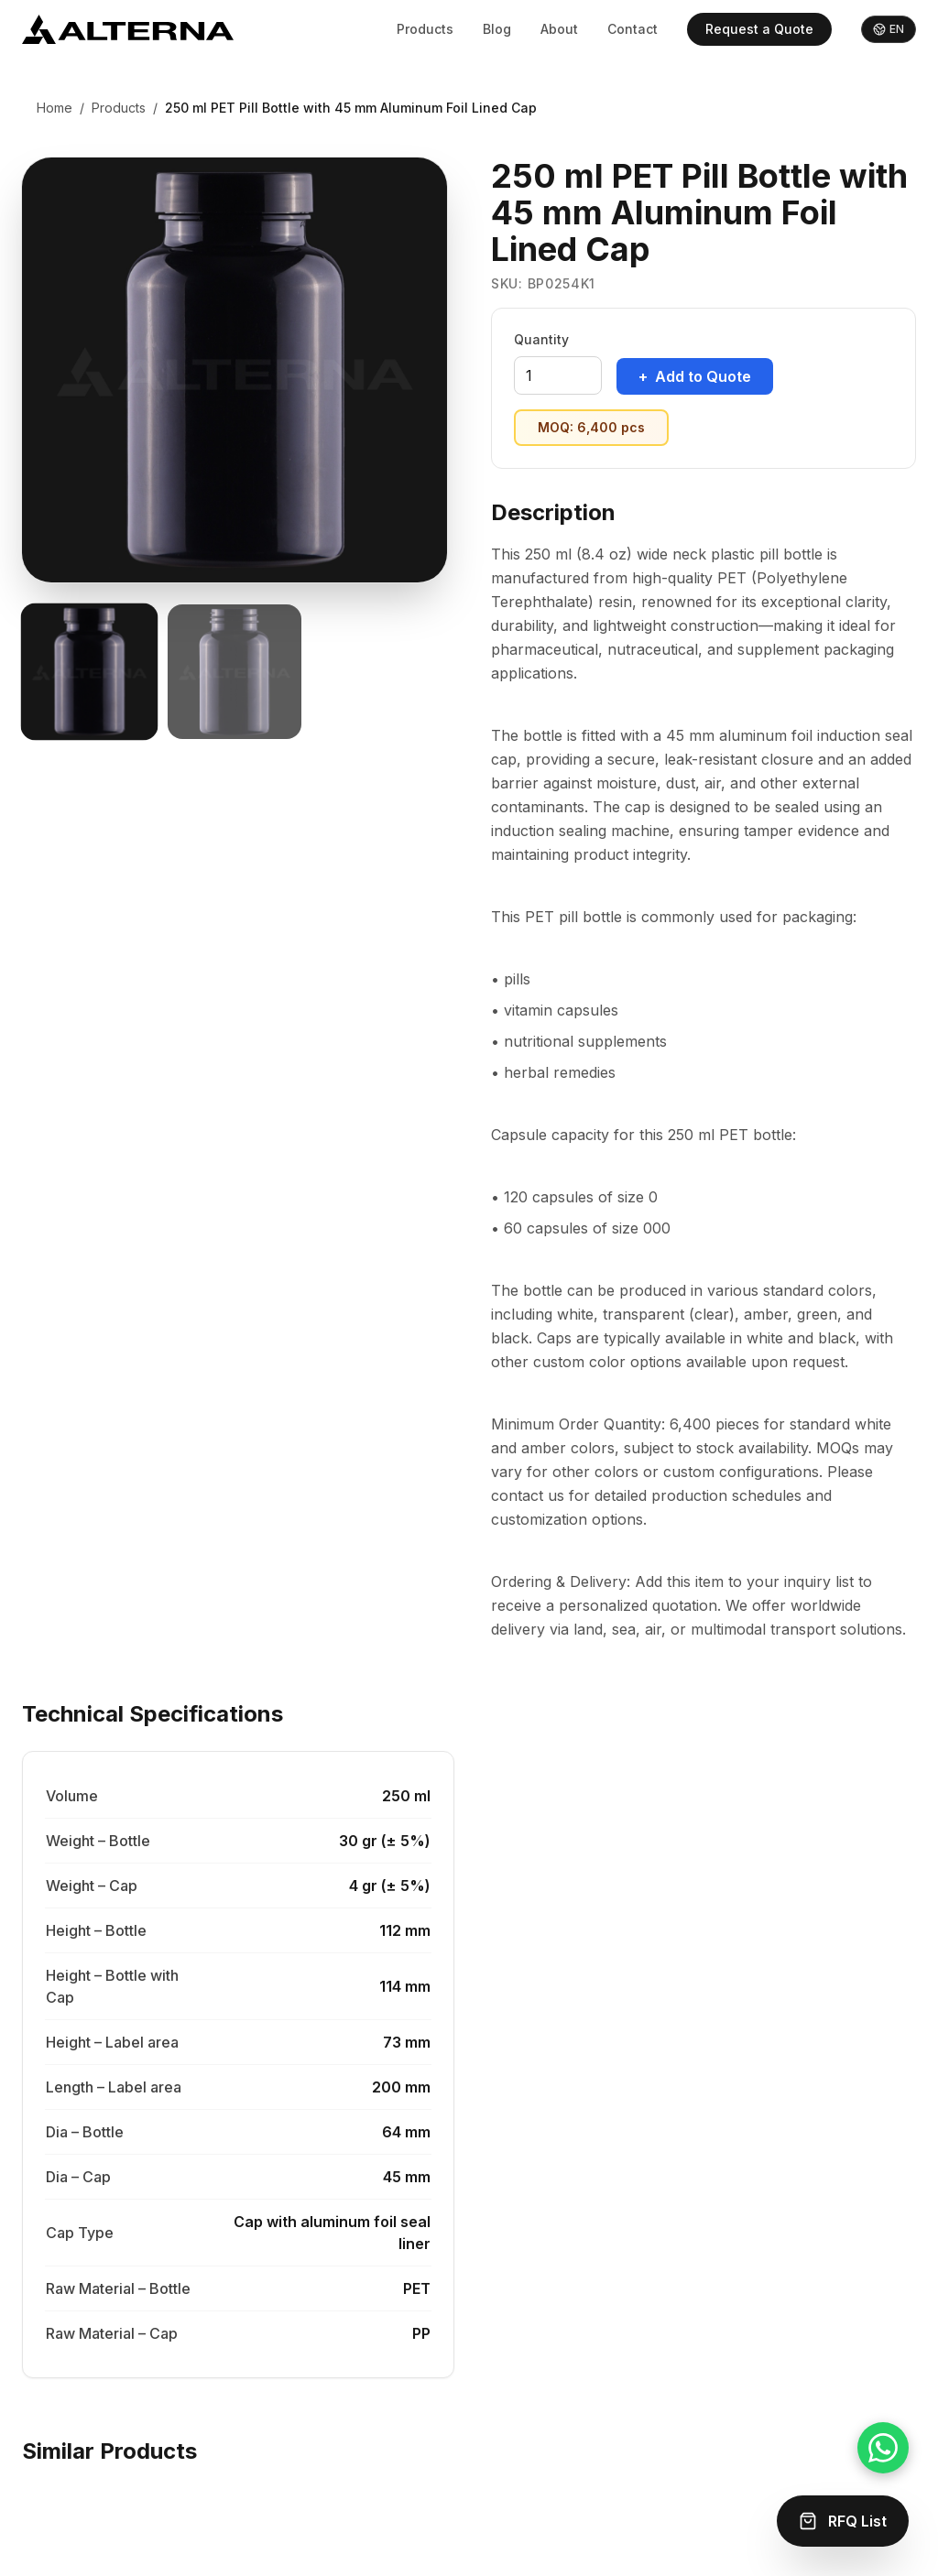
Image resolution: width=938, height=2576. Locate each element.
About (559, 29)
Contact (632, 29)
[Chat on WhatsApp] (883, 2447)
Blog (497, 29)
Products (425, 29)
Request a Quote (759, 29)
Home (54, 107)
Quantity (541, 339)
